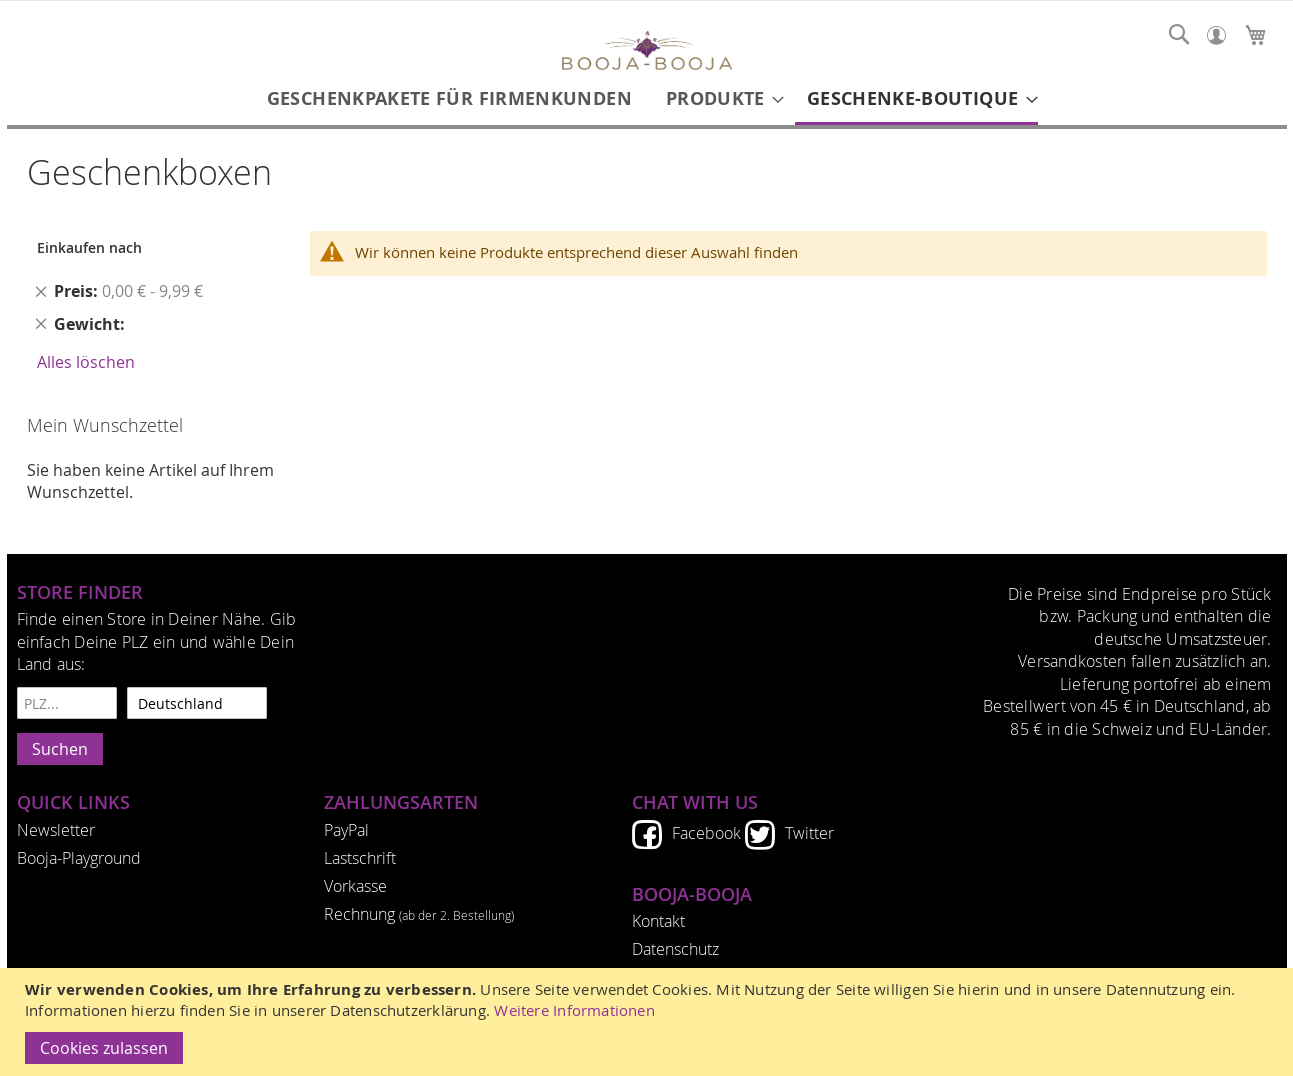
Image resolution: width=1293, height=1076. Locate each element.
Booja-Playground (79, 858)
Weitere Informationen (574, 1010)
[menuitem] (449, 98)
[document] (649, 1022)
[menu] (647, 100)
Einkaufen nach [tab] (89, 247)
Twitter (809, 833)
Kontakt (658, 921)
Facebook (706, 833)
